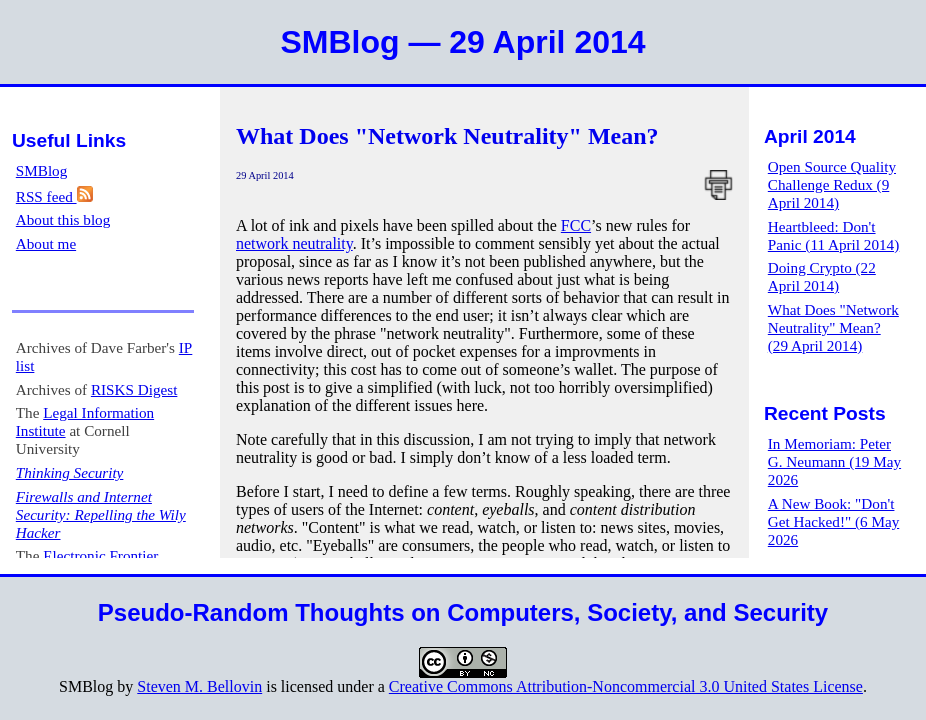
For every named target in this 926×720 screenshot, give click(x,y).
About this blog (63, 219)
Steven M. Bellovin (199, 686)
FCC (576, 225)
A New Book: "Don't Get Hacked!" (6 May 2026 (833, 521)
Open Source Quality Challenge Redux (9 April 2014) (832, 184)
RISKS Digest (134, 389)
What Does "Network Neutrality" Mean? (447, 136)
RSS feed (54, 196)
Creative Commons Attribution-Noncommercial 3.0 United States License (626, 686)
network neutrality (294, 243)
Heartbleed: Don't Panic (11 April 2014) (833, 235)
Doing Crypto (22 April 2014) (822, 276)
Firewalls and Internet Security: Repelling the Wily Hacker (101, 514)
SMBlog (42, 170)
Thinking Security (70, 472)
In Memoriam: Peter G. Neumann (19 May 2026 (834, 461)
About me (46, 243)
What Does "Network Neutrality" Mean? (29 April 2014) (833, 327)
